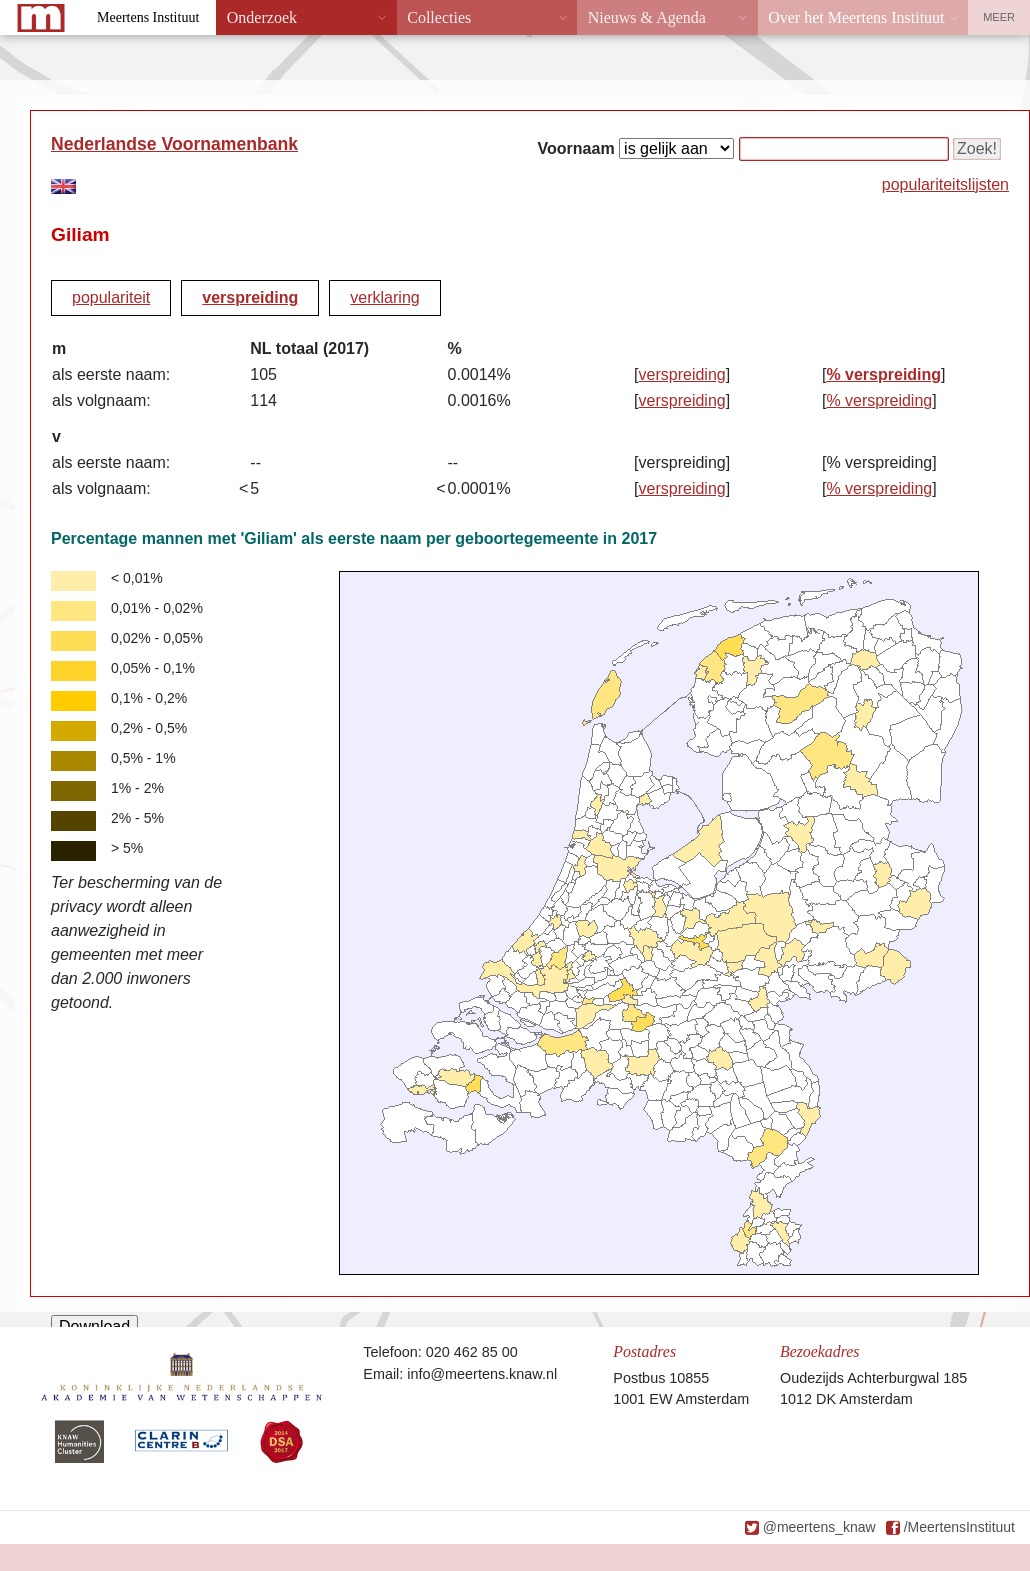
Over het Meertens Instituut (856, 17)
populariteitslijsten (945, 184)
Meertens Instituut (148, 17)
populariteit (111, 297)
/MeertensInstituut (959, 1527)
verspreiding (250, 297)
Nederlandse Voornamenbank (174, 144)
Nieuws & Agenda (647, 17)
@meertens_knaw (819, 1527)
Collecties (439, 17)
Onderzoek (262, 17)
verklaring (384, 297)
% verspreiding (883, 374)
